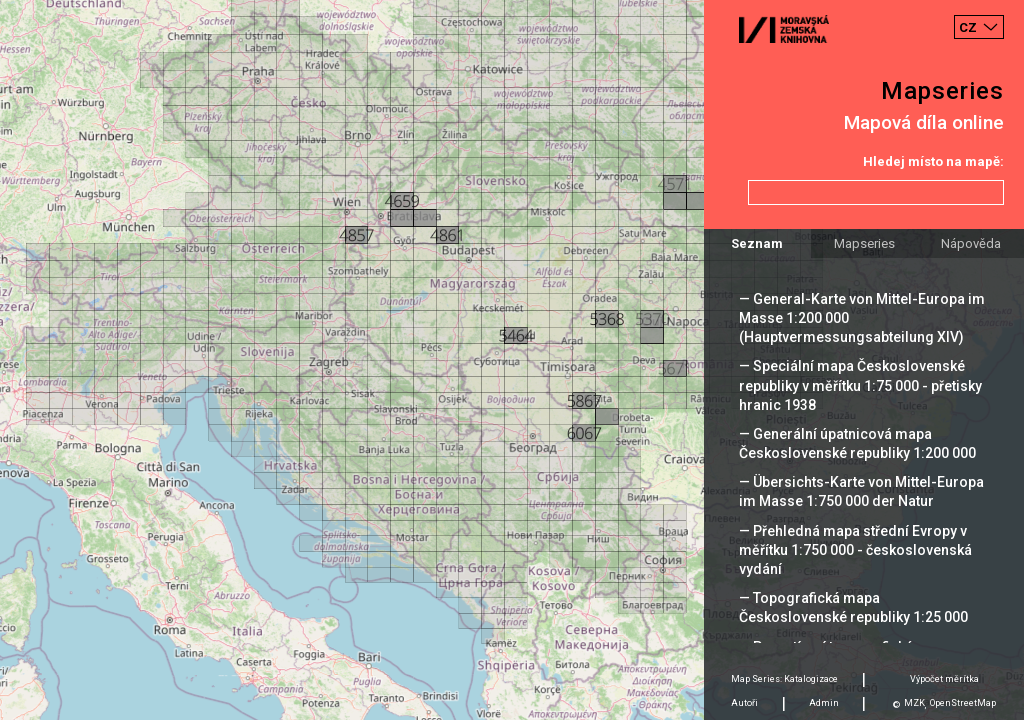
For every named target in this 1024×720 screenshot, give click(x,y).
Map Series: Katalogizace (784, 679)
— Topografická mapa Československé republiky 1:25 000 (853, 607)
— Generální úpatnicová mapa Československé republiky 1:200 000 (857, 443)
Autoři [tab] (744, 703)
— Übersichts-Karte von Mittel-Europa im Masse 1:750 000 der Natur (861, 491)
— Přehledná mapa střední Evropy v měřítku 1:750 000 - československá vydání (855, 550)
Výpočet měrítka (944, 679)
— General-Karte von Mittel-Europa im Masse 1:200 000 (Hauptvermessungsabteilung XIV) (862, 318)
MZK (914, 703)
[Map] (512, 360)
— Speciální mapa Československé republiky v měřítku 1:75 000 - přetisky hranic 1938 (860, 385)
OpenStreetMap (963, 703)
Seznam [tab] (757, 243)
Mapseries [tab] (864, 243)
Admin (824, 703)
